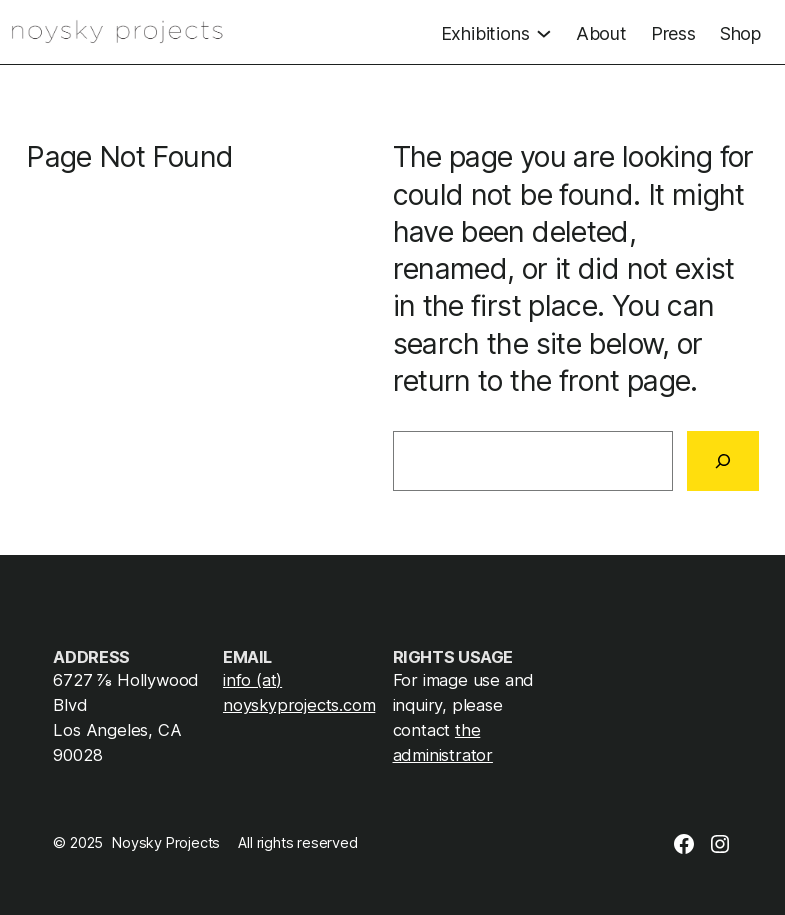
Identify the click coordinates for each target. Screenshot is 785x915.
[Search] (723, 461)
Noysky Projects (166, 843)
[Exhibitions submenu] (496, 32)
